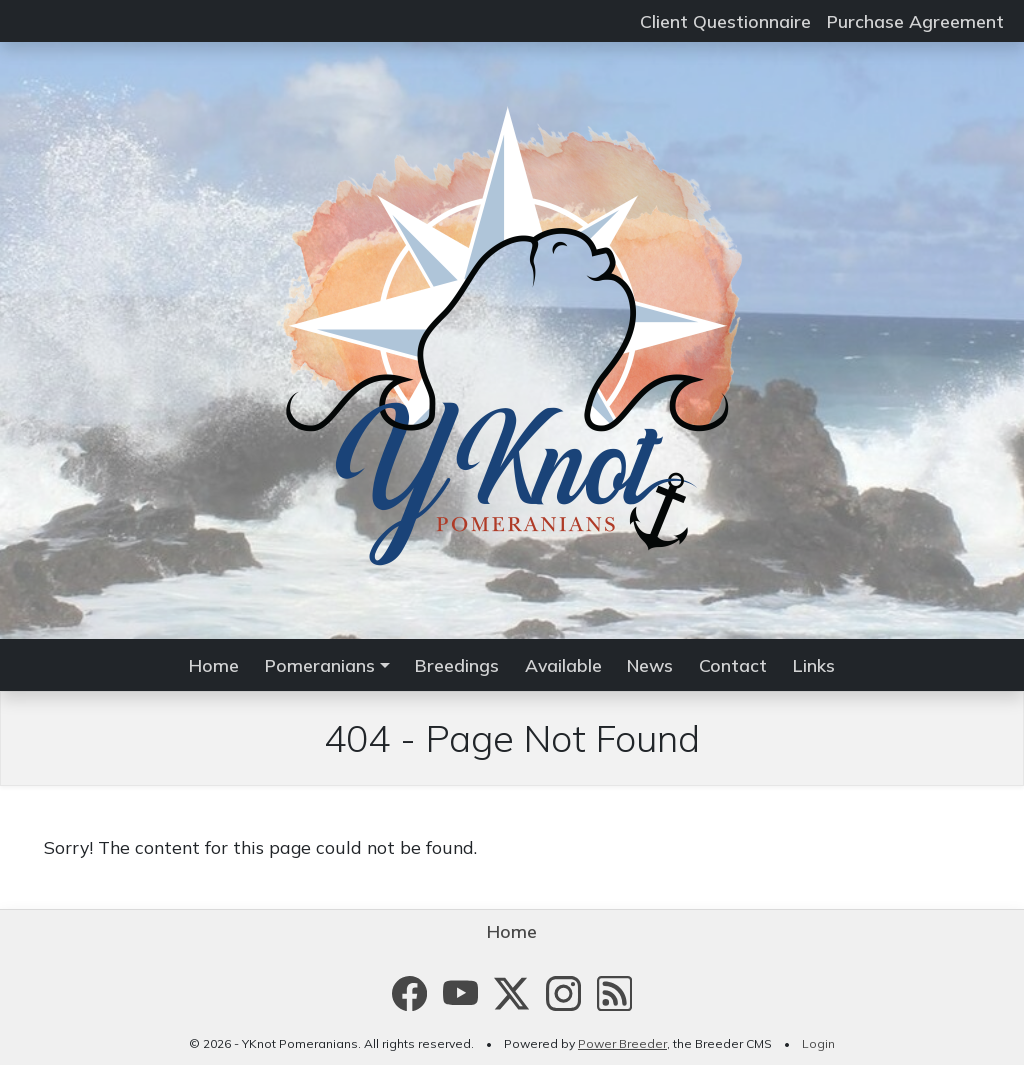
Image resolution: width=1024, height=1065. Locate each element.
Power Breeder (622, 1043)
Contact (733, 665)
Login (818, 1043)
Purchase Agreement (915, 21)
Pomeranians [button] (320, 665)
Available (563, 665)
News (650, 665)
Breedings (457, 665)
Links (814, 665)
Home (214, 665)
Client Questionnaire (725, 21)
